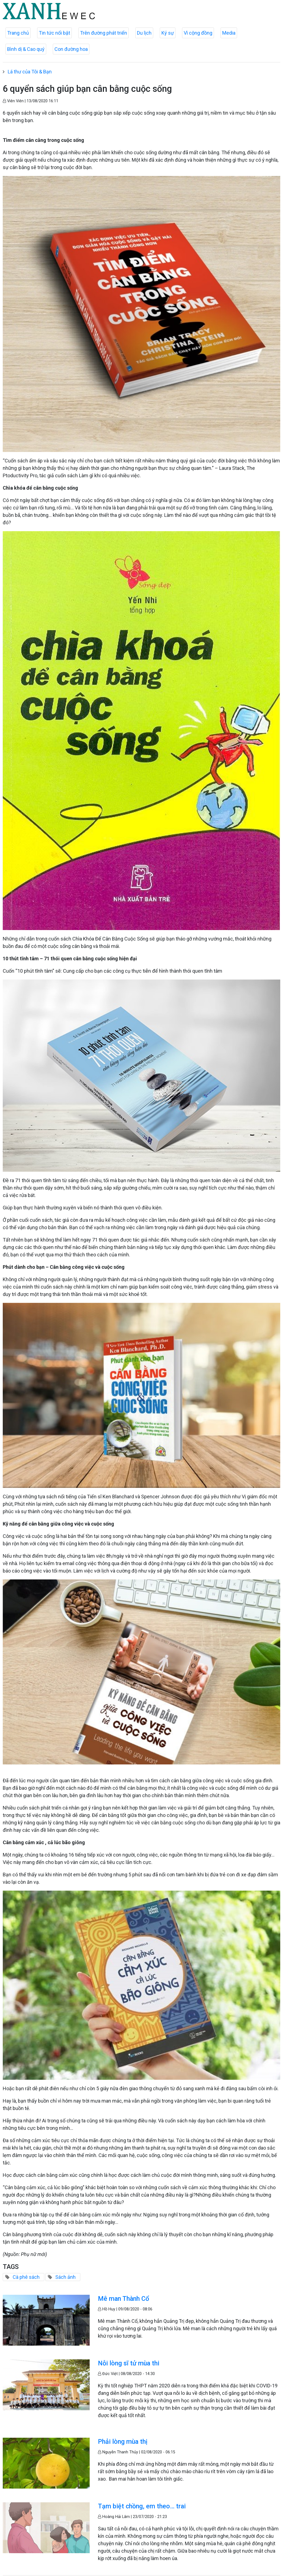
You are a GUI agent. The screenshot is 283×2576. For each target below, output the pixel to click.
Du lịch (144, 33)
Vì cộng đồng (198, 33)
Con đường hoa (71, 49)
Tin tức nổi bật (54, 33)
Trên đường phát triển (103, 33)
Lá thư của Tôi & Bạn (30, 72)
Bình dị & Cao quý (26, 49)
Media (228, 33)
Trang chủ (18, 33)
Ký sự (167, 33)
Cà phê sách (26, 2277)
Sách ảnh (65, 2277)
